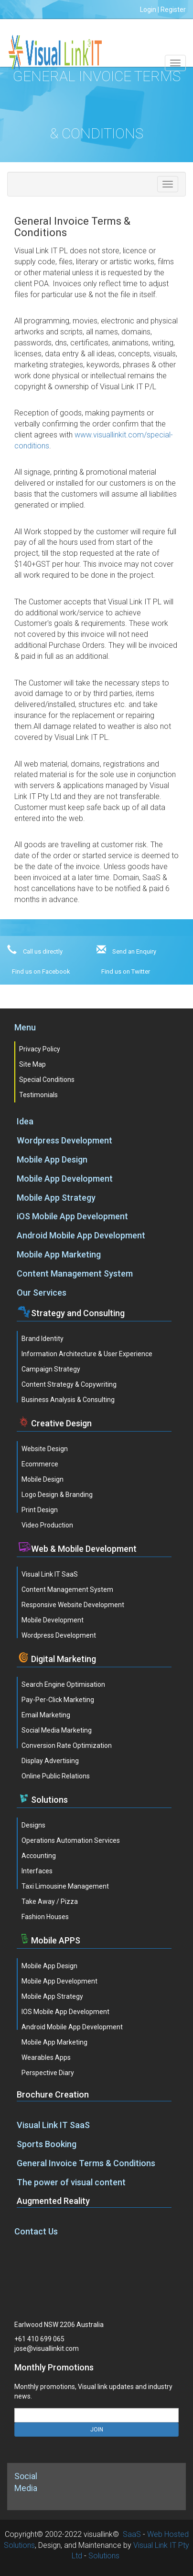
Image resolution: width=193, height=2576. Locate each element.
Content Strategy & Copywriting (69, 1384)
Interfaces (37, 1871)
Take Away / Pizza (49, 1901)
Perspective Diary (47, 2073)
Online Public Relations (55, 1776)
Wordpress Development (64, 1140)
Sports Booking (46, 2144)
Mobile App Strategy (56, 1198)
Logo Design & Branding (57, 1494)
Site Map (32, 1064)
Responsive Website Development (72, 1605)
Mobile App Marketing (59, 1254)
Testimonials (38, 1095)
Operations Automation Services (70, 1840)
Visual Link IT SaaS (49, 1574)
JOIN (96, 2429)
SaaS (132, 2534)
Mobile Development (52, 1620)
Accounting (38, 1855)
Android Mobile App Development (81, 1235)
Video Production (47, 1525)
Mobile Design (42, 1479)
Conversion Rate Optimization (66, 1745)
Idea (25, 1121)
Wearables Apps (46, 2057)
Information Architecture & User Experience (86, 1354)
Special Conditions (47, 1079)
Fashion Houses (45, 1917)
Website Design (44, 1449)
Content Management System (75, 1273)
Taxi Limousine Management (65, 1886)
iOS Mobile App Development (72, 1216)
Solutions (103, 2555)
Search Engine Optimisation (63, 1684)
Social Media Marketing (56, 1730)
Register (173, 9)
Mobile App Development (65, 1179)
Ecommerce (39, 1464)
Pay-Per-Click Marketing (57, 1699)
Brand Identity (42, 1338)
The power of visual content (71, 2182)
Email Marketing (45, 1715)
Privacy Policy (39, 1049)
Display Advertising (50, 1761)
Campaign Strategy (50, 1369)
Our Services (41, 1293)
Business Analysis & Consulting (68, 1399)
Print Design (39, 1510)
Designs (33, 1825)
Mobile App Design (52, 1159)
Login (148, 9)
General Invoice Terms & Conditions (86, 2163)
